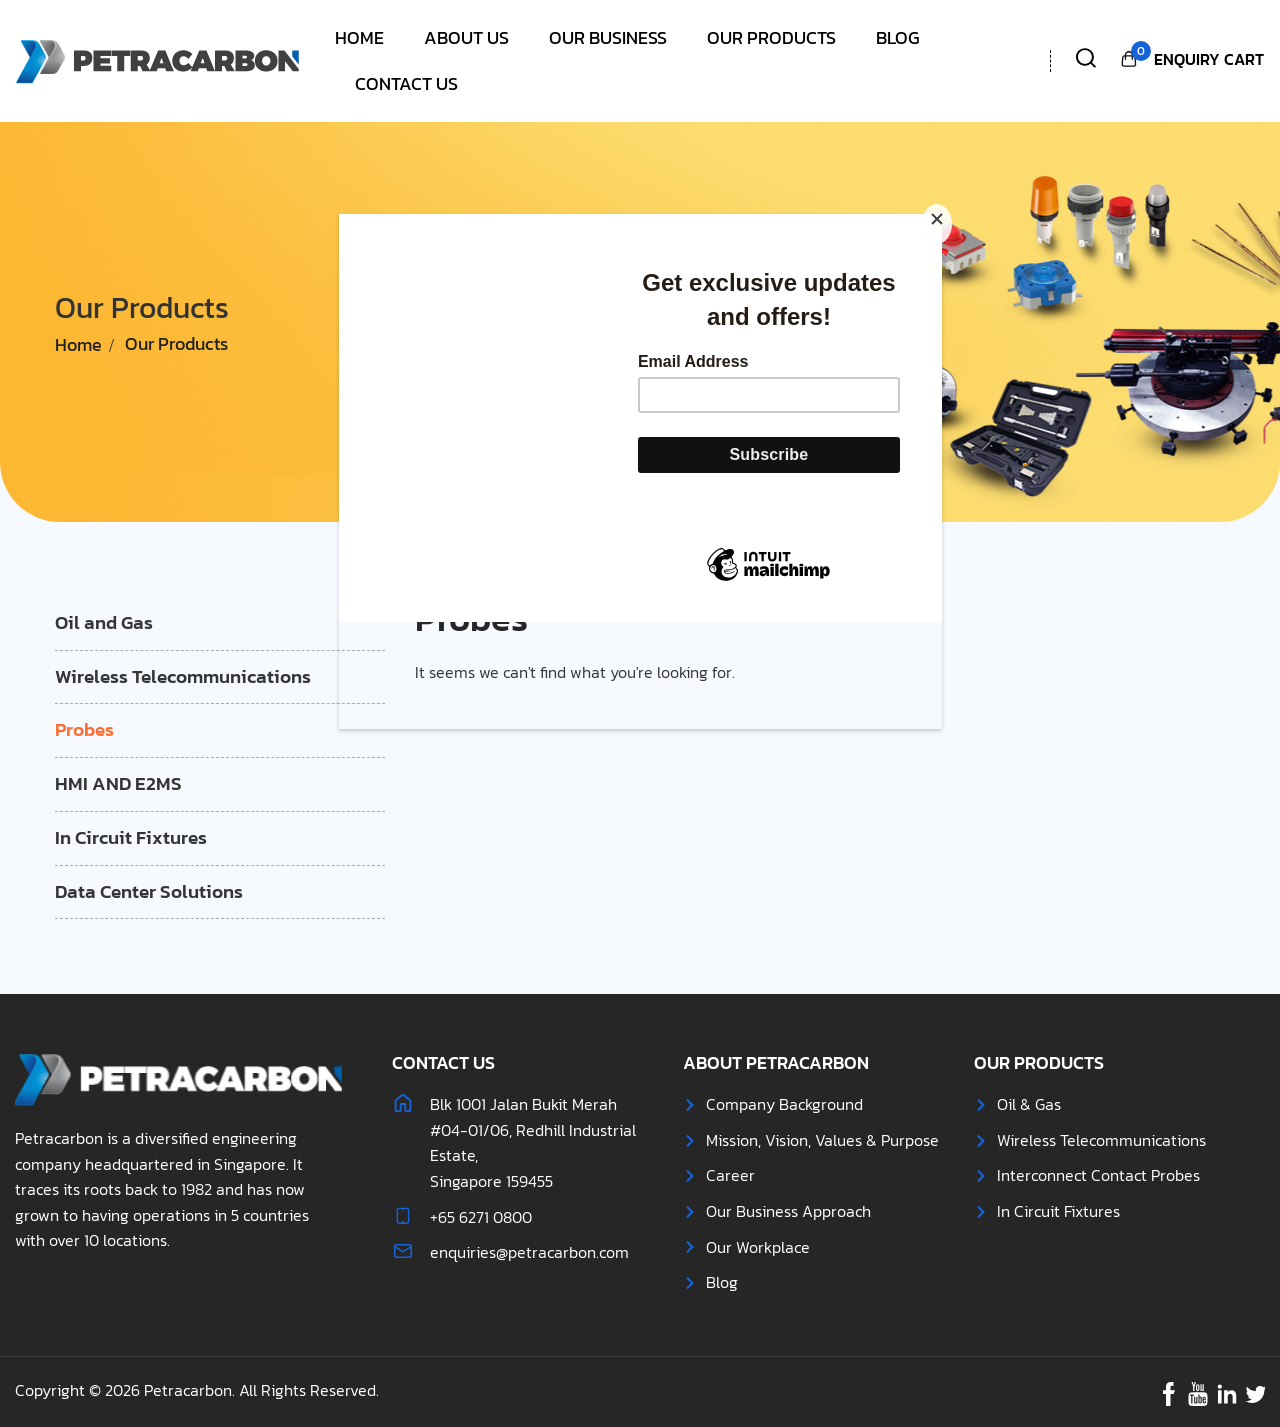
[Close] (937, 224)
